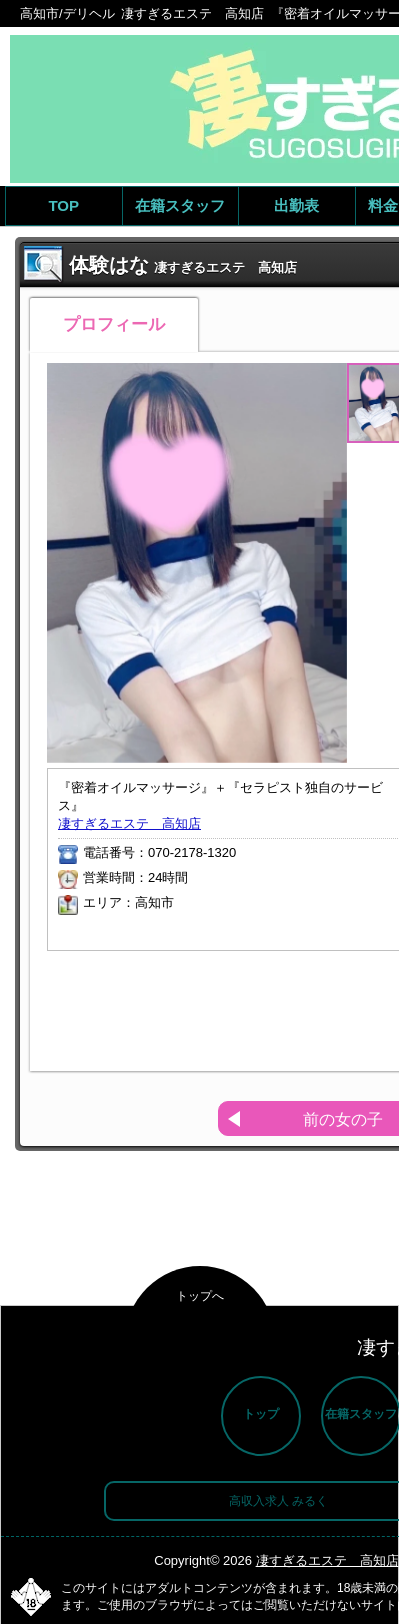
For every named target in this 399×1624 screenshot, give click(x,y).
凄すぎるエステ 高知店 (129, 823)
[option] (197, 563)
